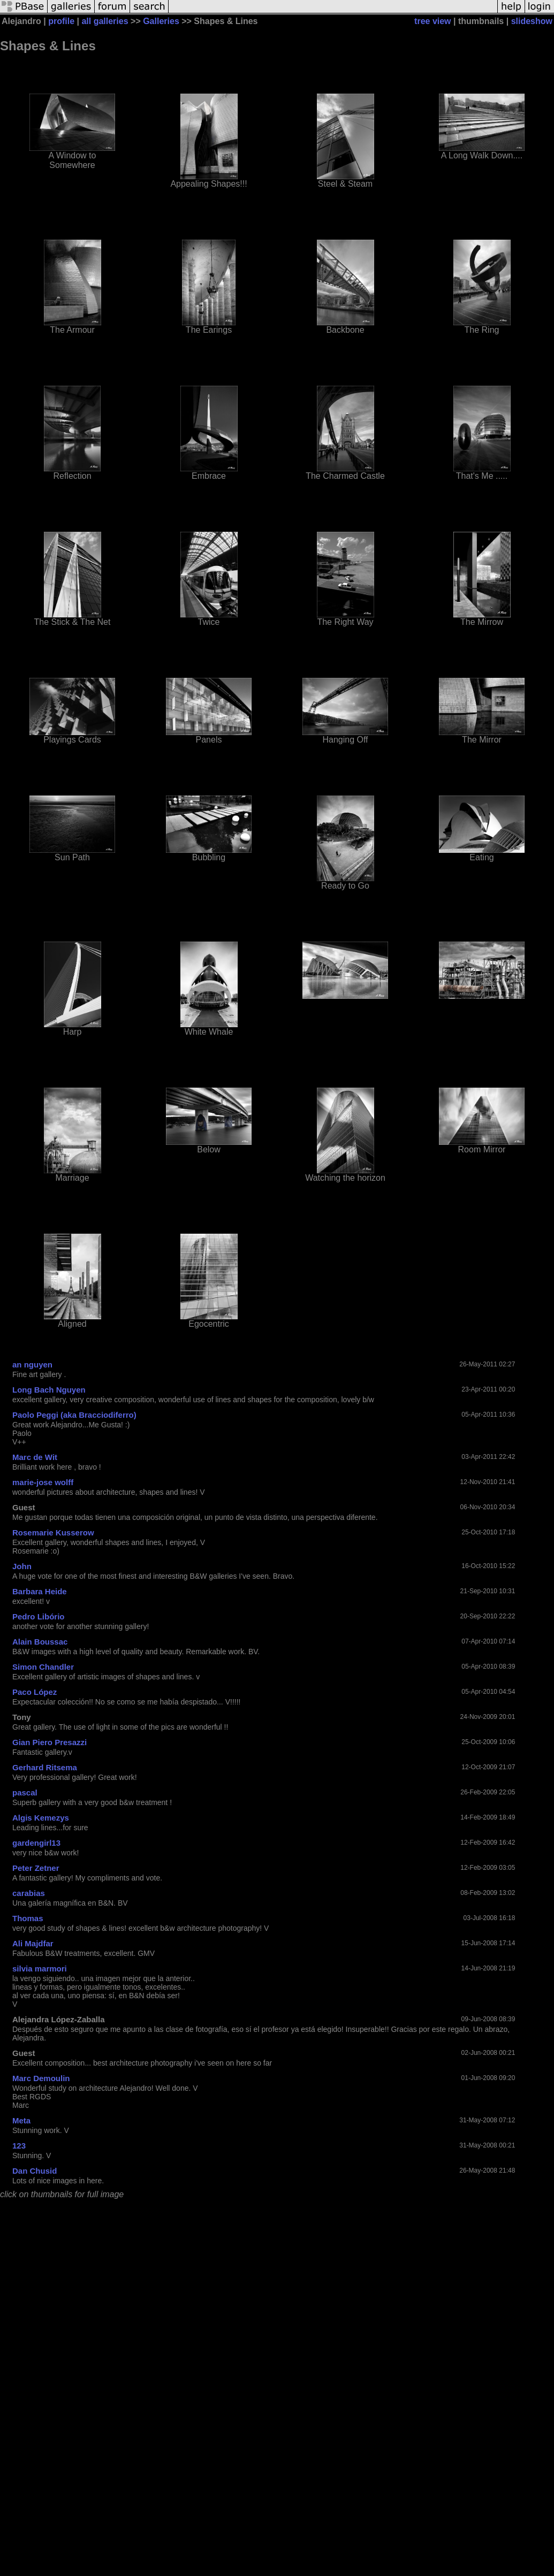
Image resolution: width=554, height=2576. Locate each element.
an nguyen (32, 1364)
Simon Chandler (43, 1666)
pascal (24, 1792)
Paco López (34, 1691)
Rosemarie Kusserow (53, 1532)
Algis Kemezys (40, 1817)
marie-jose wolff (42, 1482)
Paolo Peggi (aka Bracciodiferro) (74, 1414)
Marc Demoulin (41, 2078)
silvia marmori (39, 1968)
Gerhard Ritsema (44, 1767)
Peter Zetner (35, 1867)
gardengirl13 (36, 1842)
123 (19, 2145)
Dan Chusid (34, 2170)
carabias (28, 1893)
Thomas (27, 1918)
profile (61, 21)
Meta (21, 2120)
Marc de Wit (34, 1457)
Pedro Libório (38, 1616)
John (22, 1566)
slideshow (531, 21)
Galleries (161, 21)
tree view (432, 21)
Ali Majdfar (33, 1943)
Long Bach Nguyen (49, 1389)
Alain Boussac (39, 1641)
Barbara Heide (39, 1591)
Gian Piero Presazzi (49, 1742)
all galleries (104, 21)
